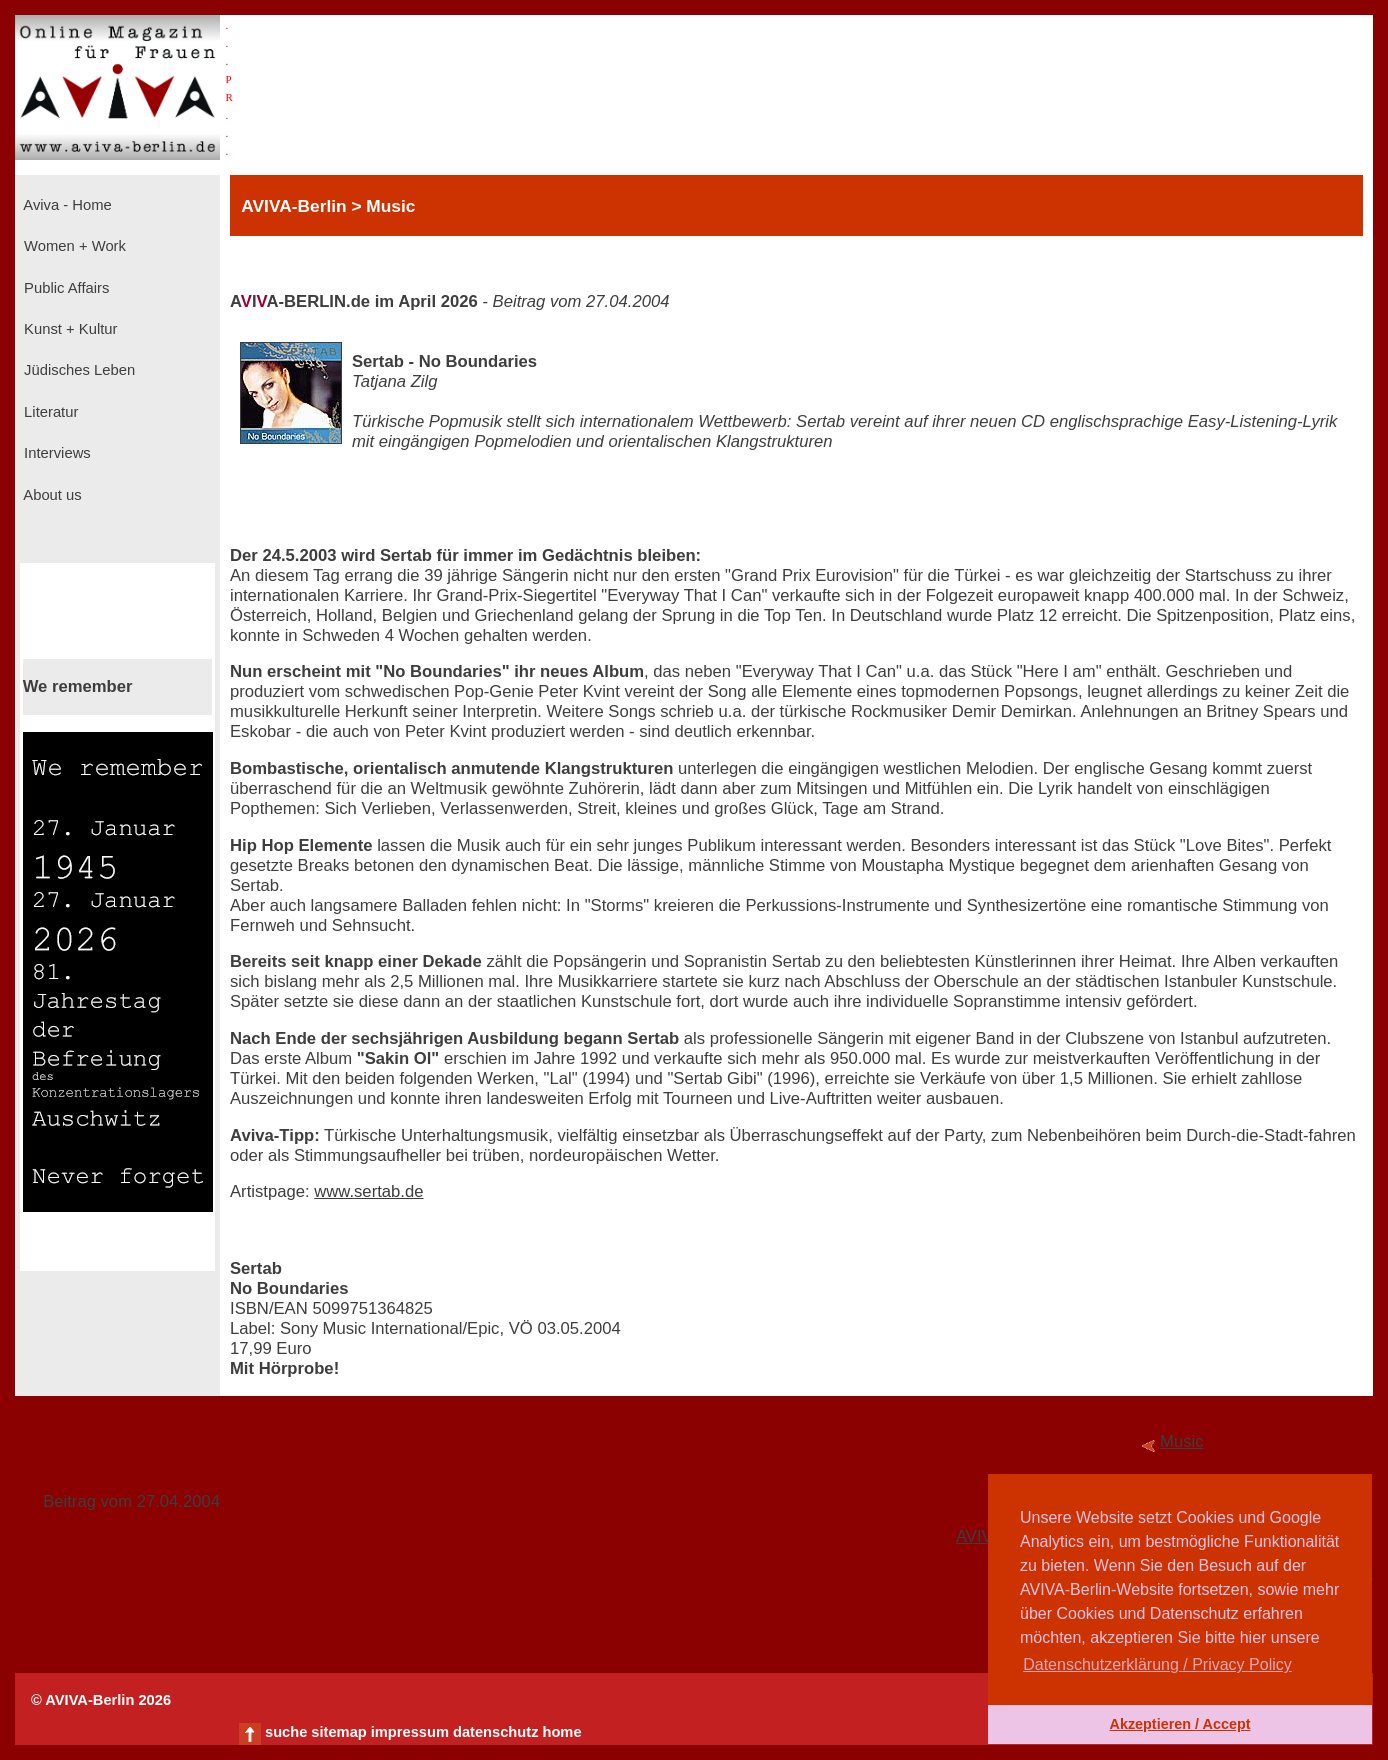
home (561, 1732)
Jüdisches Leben (77, 370)
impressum (410, 1732)
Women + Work (73, 246)
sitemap (338, 1732)
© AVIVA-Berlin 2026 (101, 1700)
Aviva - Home (66, 205)
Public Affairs (64, 288)
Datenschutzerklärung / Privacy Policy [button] (1157, 1664)
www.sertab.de (368, 1191)
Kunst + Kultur (68, 329)
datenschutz (496, 1732)
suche (286, 1732)
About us (51, 495)
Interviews (55, 453)
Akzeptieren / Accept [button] (1179, 1724)
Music (1182, 1441)
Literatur (49, 412)
